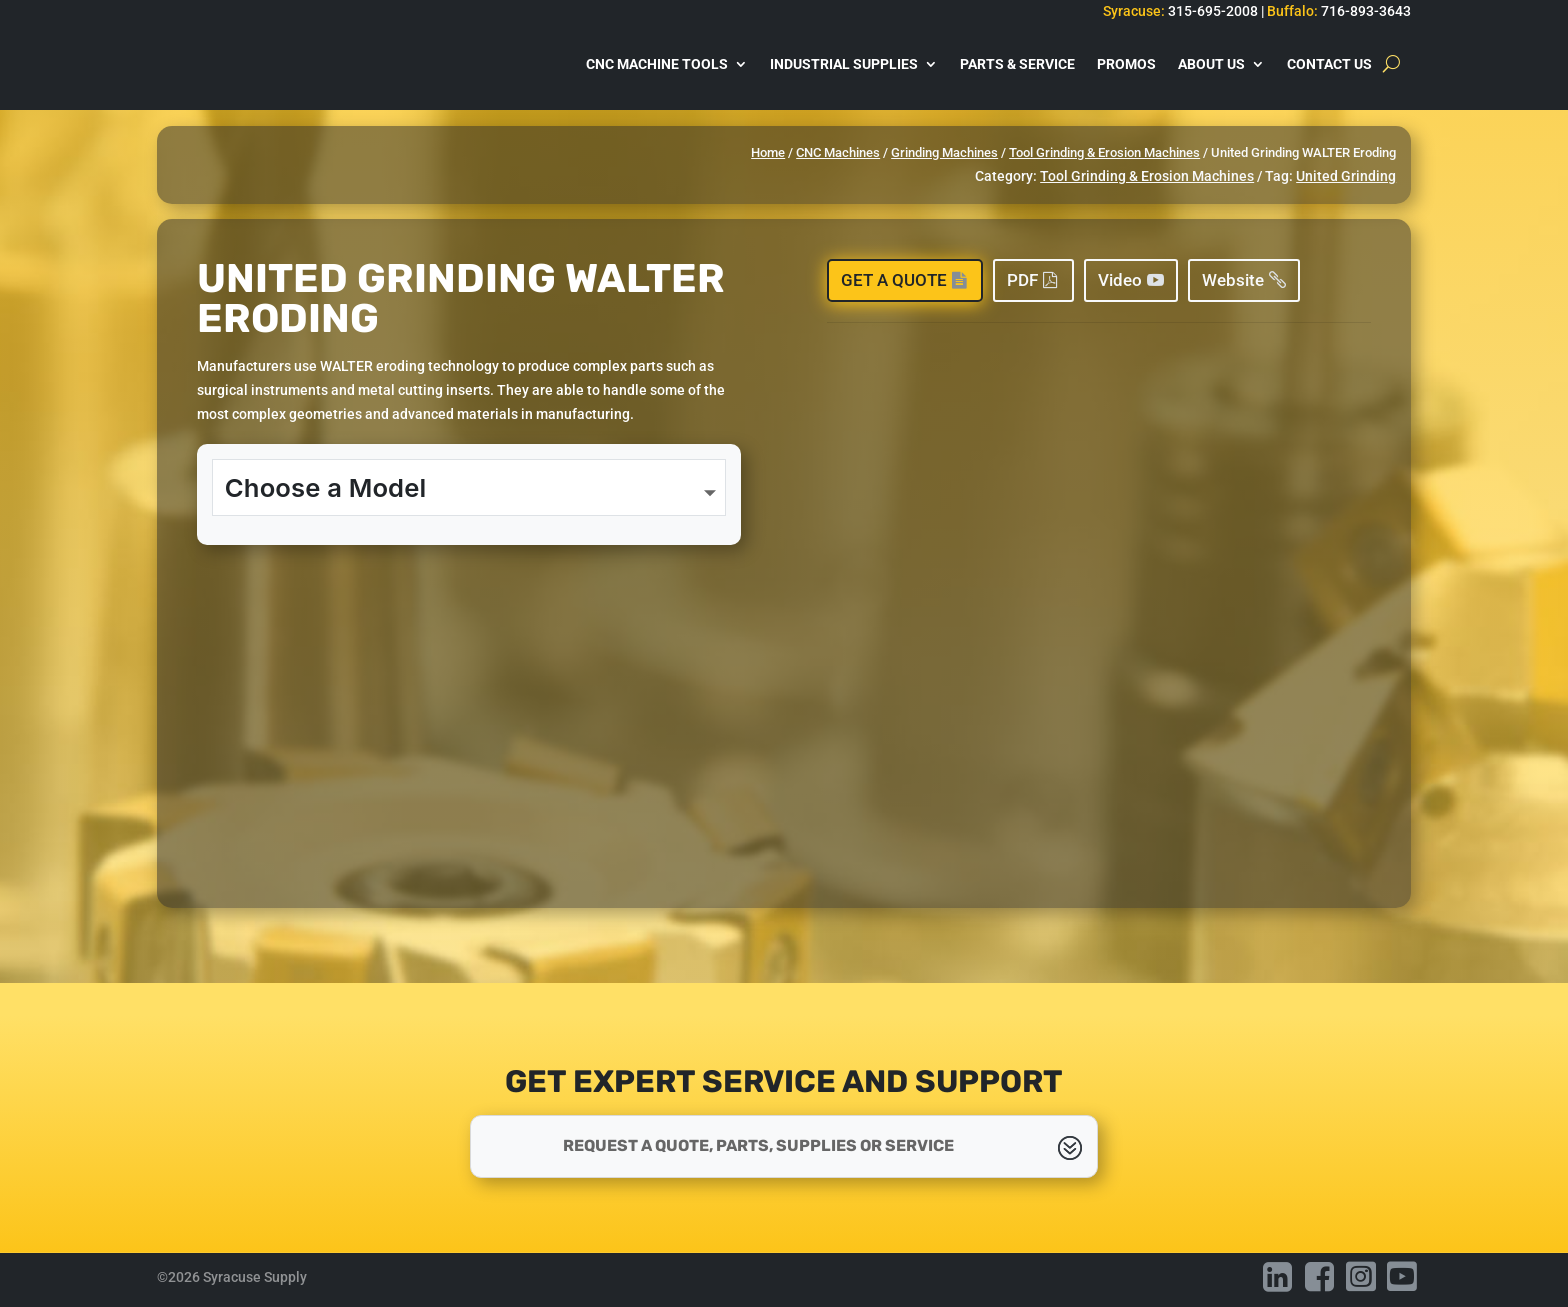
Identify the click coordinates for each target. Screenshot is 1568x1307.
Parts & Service (1017, 64)
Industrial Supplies (844, 64)
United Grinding (1346, 176)
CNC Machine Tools (657, 64)
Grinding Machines (944, 152)
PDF (1022, 280)
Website (1233, 280)
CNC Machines (838, 152)
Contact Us (1329, 64)
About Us (1211, 64)
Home (768, 152)
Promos (1126, 64)
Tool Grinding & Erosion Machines (1104, 152)
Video (1120, 280)
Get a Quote (894, 280)
